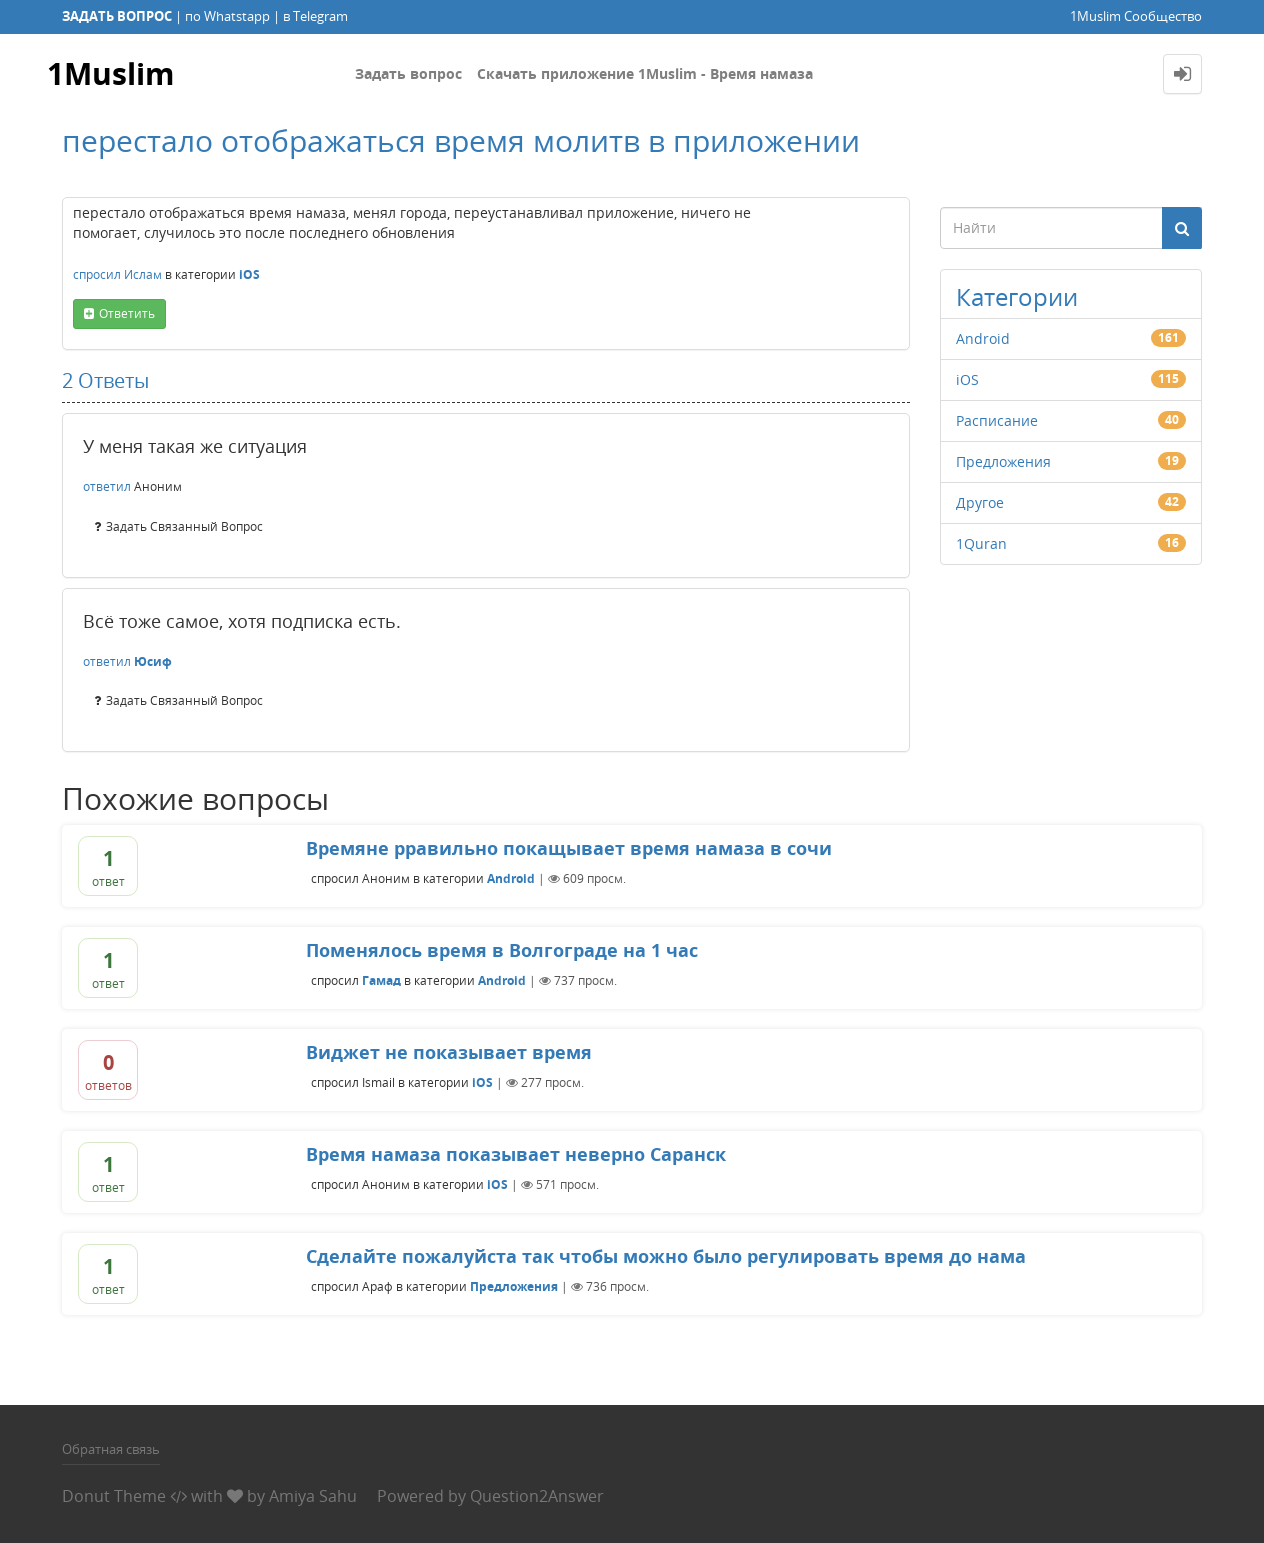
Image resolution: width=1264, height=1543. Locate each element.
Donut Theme (114, 1496)
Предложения (1003, 461)
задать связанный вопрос (184, 526)
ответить (127, 313)
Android (983, 338)
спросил (97, 274)
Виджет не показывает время (449, 1052)
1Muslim (110, 73)
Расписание (997, 420)
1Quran (981, 543)
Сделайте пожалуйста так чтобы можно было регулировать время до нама (666, 1256)
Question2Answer (537, 1496)
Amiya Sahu (313, 1496)
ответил (107, 486)
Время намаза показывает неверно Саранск (516, 1154)
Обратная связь (111, 1449)
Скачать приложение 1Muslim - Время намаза (645, 73)
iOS (249, 274)
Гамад (381, 980)
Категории (1017, 296)
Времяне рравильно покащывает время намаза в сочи (569, 848)
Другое (980, 502)
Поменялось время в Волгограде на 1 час (502, 950)
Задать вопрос (408, 73)
